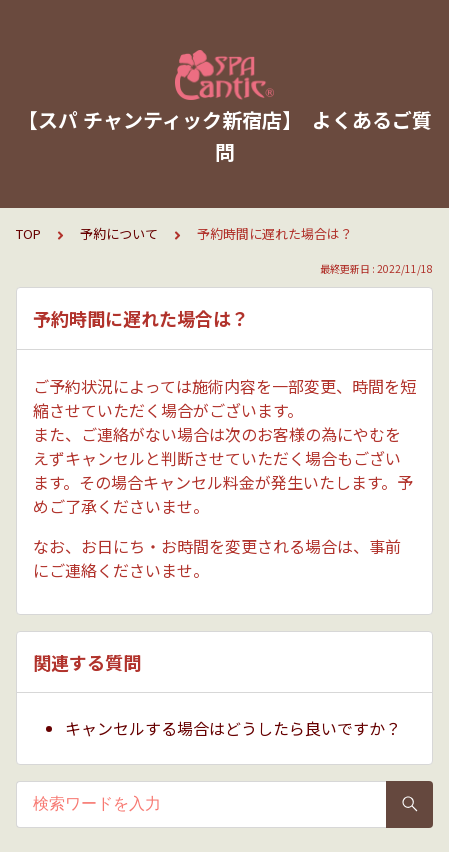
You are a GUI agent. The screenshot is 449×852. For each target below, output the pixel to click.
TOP (28, 233)
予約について (119, 233)
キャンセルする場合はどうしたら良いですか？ (233, 728)
